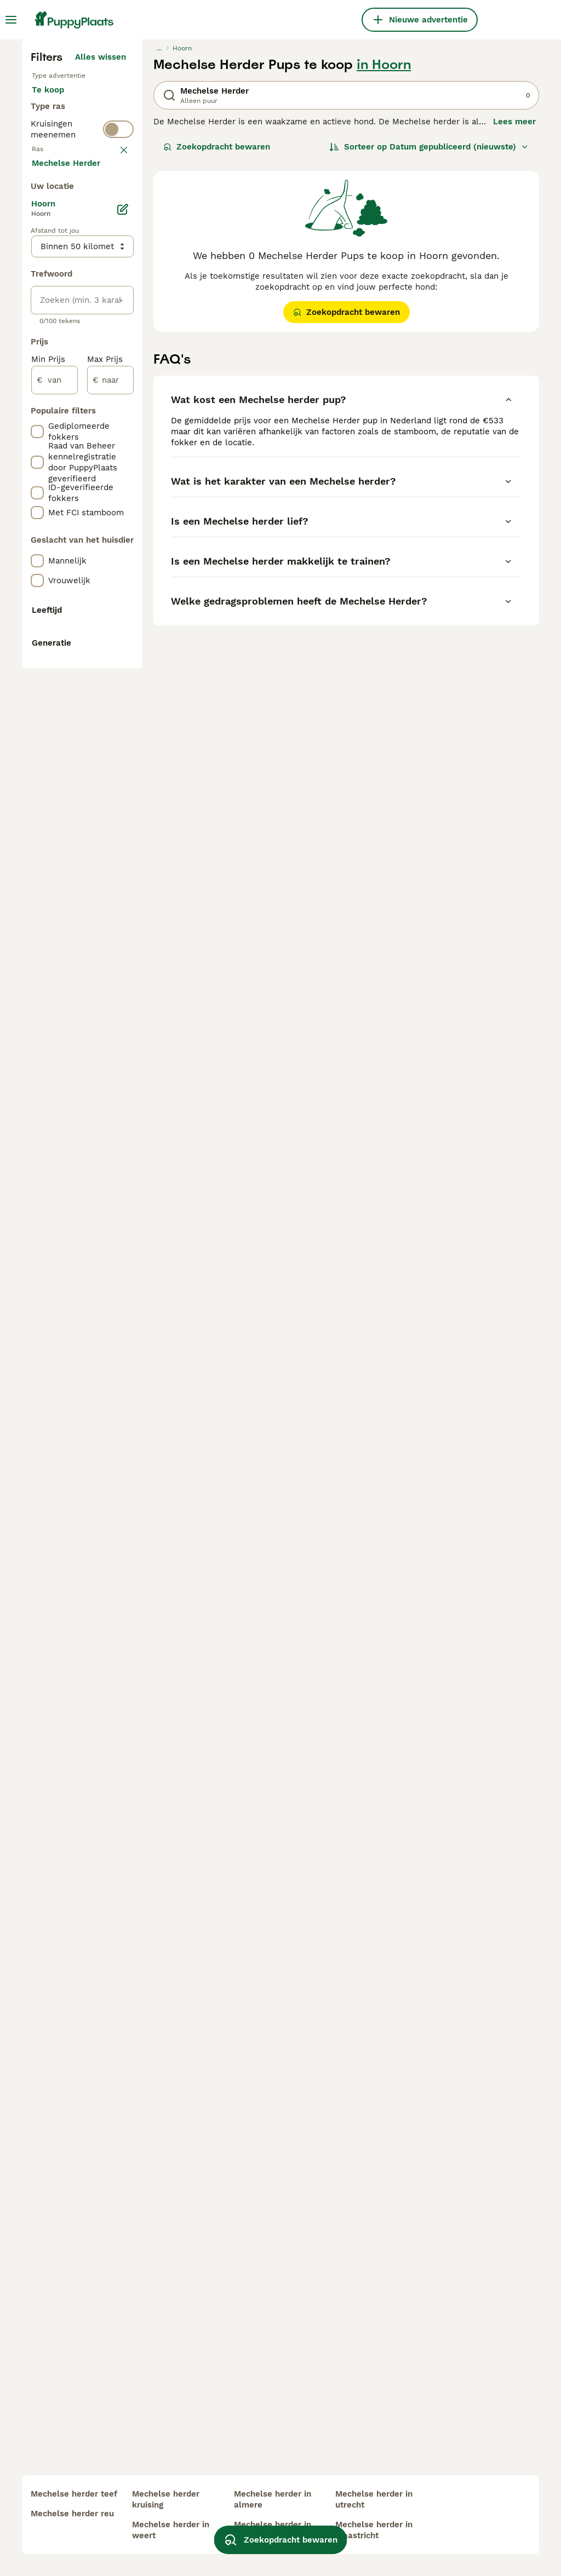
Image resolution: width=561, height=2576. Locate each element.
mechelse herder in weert (170, 2530)
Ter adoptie (64, 329)
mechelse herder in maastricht (374, 2530)
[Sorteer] (429, 348)
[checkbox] (37, 481)
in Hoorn (384, 266)
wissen (112, 424)
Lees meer (514, 323)
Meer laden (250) (100, 680)
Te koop (57, 302)
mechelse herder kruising (165, 2499)
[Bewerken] (123, 728)
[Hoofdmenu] (11, 20)
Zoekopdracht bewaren (216, 348)
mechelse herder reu (72, 2514)
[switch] (118, 398)
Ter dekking (64, 355)
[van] (54, 899)
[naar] (110, 899)
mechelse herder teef (74, 2494)
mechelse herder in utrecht (374, 2499)
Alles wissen (100, 258)
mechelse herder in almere (272, 2499)
